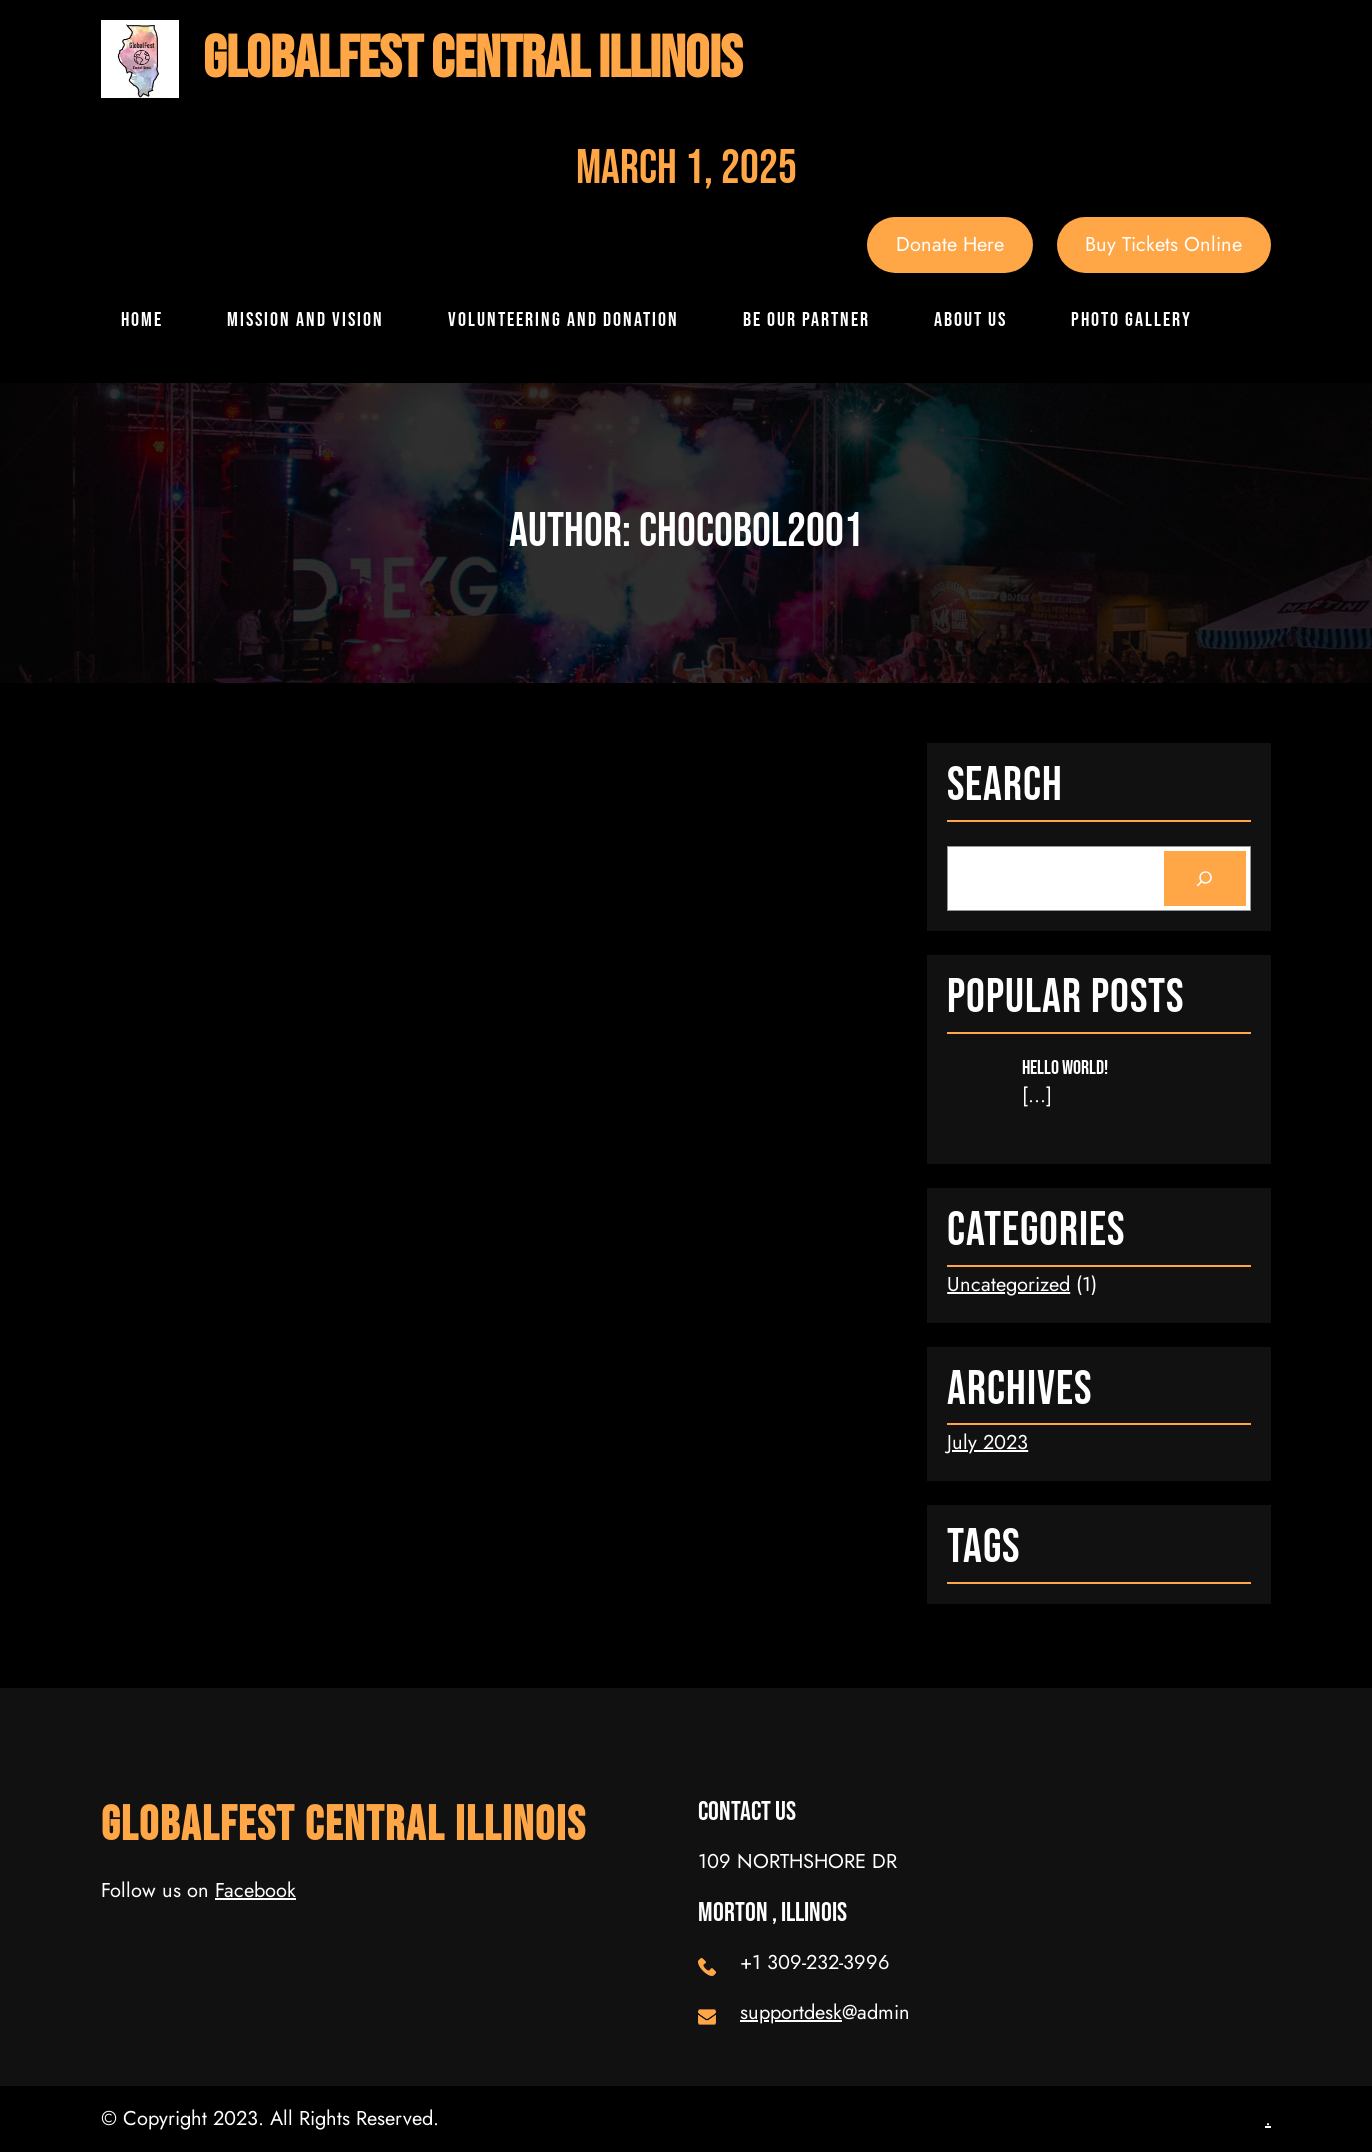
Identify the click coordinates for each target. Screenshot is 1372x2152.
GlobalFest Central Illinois (472, 59)
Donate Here (950, 244)
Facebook (255, 1890)
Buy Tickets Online (1163, 244)
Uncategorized (1008, 1284)
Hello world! (1065, 1068)
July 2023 (987, 1442)
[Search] (1205, 879)
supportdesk (791, 2012)
